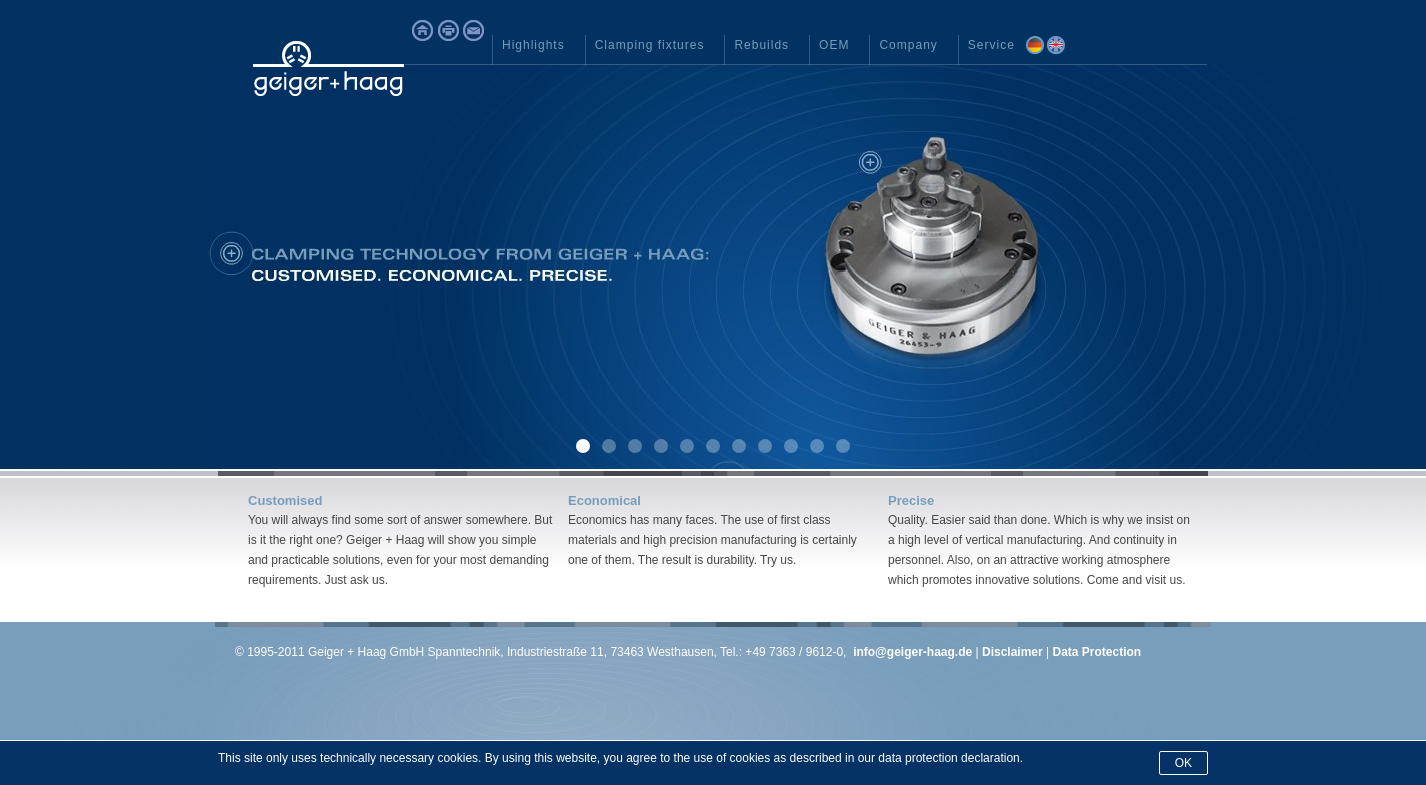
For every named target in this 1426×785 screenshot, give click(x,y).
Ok (1183, 763)
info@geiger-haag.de (912, 652)
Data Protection (1096, 652)
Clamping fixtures (650, 45)
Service (991, 45)
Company (908, 45)
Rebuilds (761, 45)
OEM (834, 45)
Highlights (533, 45)
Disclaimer (1012, 652)
